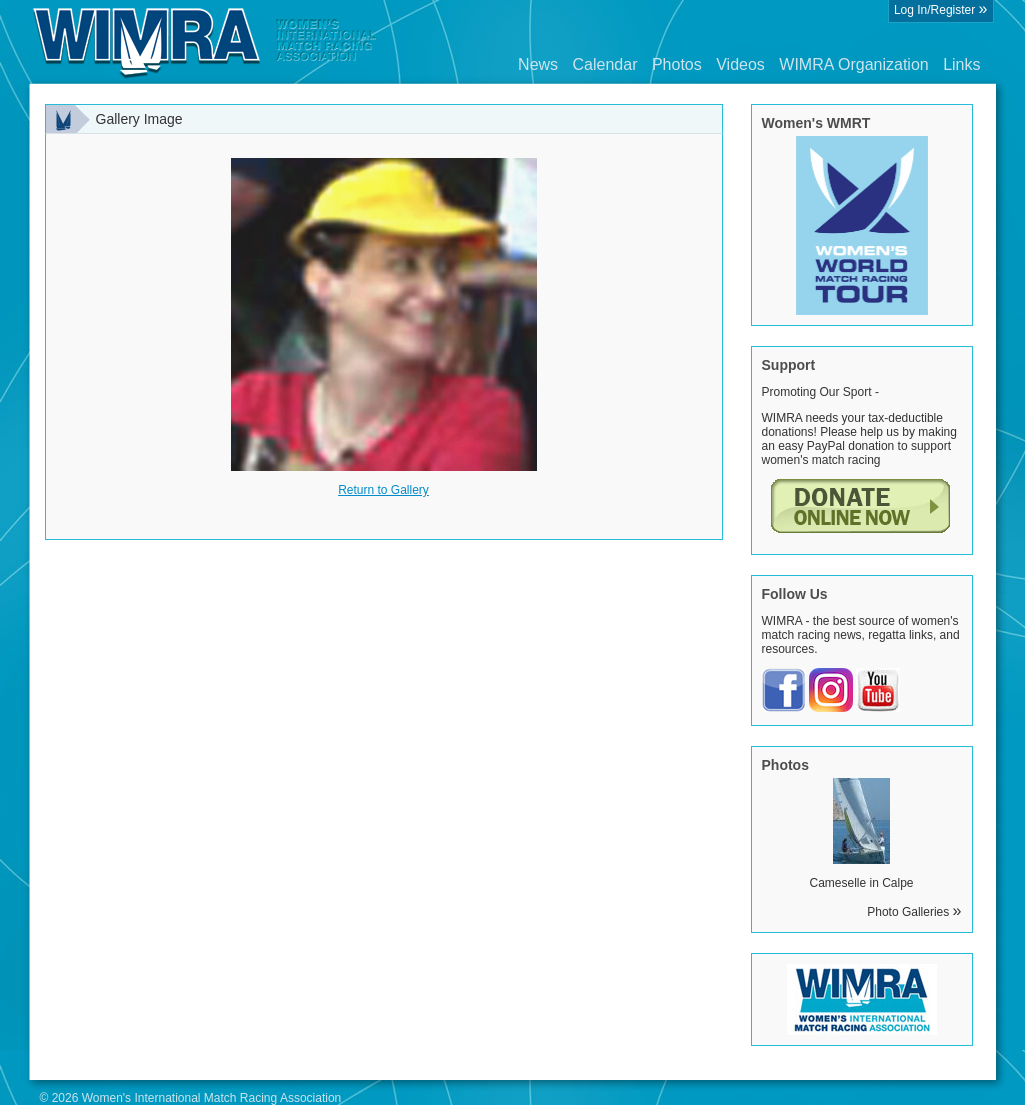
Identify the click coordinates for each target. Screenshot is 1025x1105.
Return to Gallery (383, 490)
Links (961, 64)
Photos (677, 64)
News (538, 64)
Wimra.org (205, 42)
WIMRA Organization (853, 64)
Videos (740, 64)
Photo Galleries (914, 912)
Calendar (605, 64)
